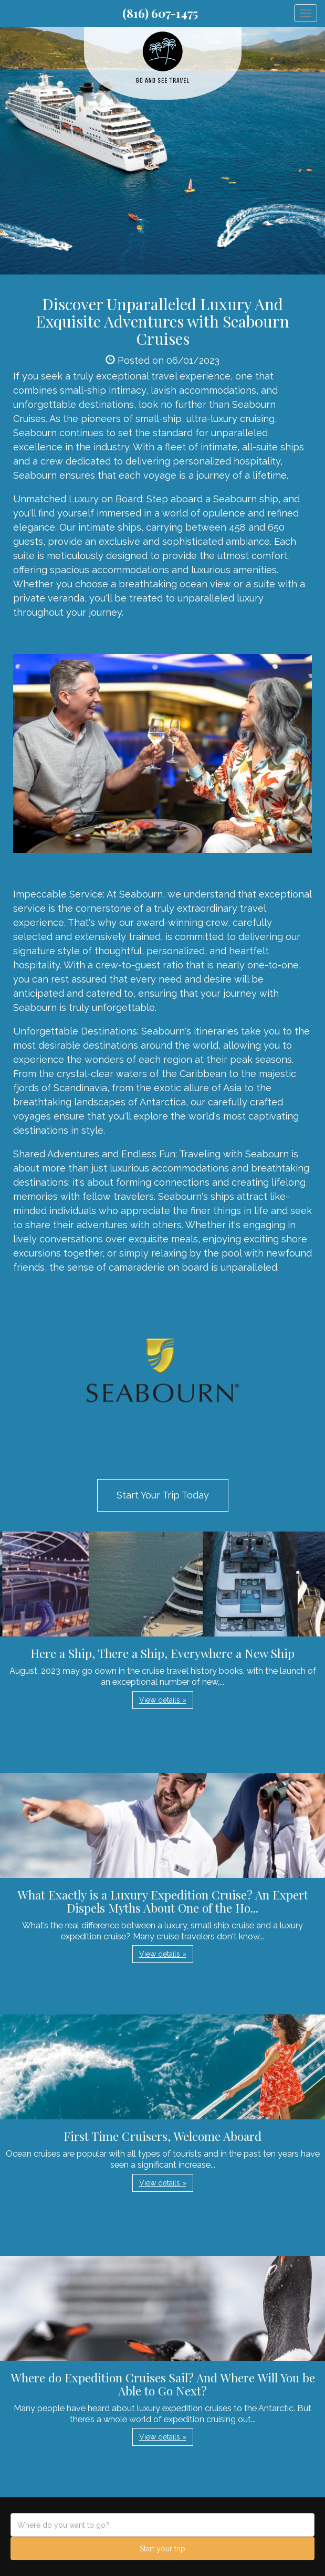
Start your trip (162, 2549)
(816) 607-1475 (160, 13)
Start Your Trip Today (163, 1495)
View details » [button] (162, 1700)
